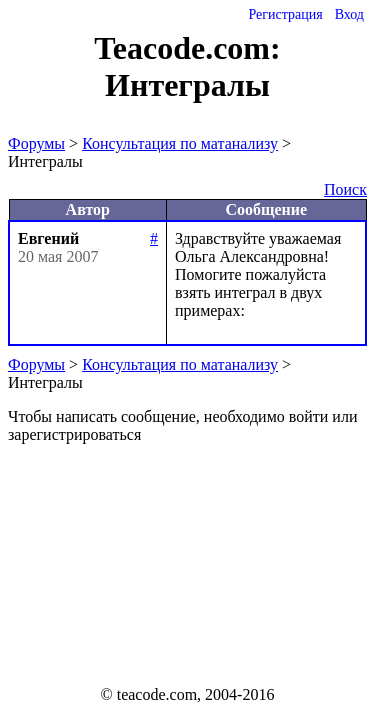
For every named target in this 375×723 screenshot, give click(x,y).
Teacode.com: (187, 48)
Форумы (36, 143)
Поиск (345, 189)
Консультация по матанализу (180, 143)
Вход (349, 14)
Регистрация (285, 14)
